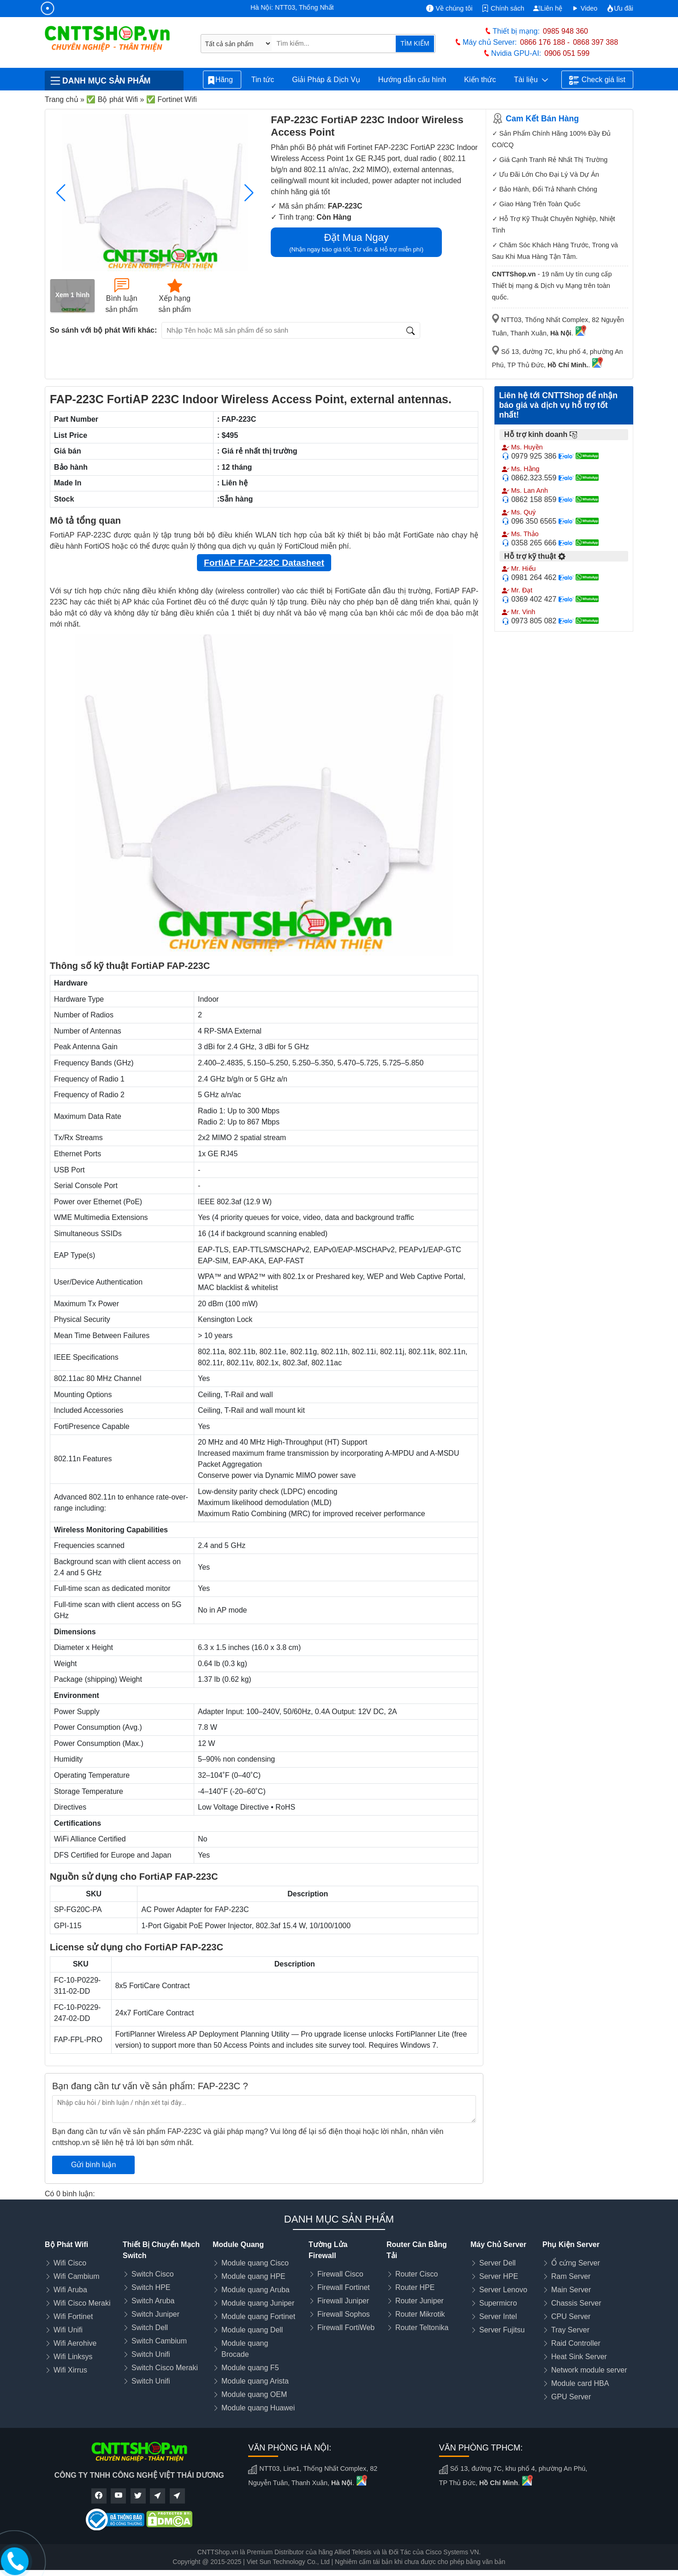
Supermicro (498, 2303)
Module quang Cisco (255, 2263)
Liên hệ (547, 8)
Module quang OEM (254, 2394)
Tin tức (262, 80)
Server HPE (498, 2276)
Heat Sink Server (579, 2357)
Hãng (222, 80)
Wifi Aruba (70, 2290)
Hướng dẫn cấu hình (412, 80)
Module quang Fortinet (258, 2316)
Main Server (571, 2290)
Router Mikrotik (420, 2314)
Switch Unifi (150, 2354)
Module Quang (238, 2244)
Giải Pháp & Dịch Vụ (326, 80)
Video (584, 8)
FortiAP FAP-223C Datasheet (264, 563)
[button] (249, 193)
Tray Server (570, 2330)
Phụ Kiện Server (571, 2244)
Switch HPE (150, 2287)
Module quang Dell (252, 2330)
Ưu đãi (620, 8)
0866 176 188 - (545, 42)
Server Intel (498, 2316)
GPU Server (571, 2397)
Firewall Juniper (343, 2301)
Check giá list (597, 80)
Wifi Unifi (68, 2330)
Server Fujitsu (502, 2330)
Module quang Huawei (258, 2408)
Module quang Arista (255, 2381)
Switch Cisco (152, 2274)
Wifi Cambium (77, 2276)
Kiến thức (480, 80)
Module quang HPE (253, 2276)
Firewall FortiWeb (346, 2327)
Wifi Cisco (70, 2263)
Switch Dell (149, 2327)
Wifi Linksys (73, 2357)
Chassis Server (576, 2303)
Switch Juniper (155, 2314)
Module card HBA (580, 2383)
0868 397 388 (595, 42)
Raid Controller (576, 2343)
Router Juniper (419, 2301)
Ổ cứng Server (575, 2263)
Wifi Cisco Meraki (82, 2303)
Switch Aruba (152, 2301)
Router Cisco (416, 2274)
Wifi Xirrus (70, 2370)
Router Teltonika (421, 2327)
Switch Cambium (159, 2341)
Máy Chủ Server (498, 2244)
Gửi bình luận (93, 2165)
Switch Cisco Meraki (164, 2368)
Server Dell (497, 2263)
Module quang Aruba (255, 2290)
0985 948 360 (565, 31)
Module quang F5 (250, 2368)
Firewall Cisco (340, 2274)
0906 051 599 (566, 53)
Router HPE (414, 2287)
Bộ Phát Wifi (66, 2244)
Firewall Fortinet (343, 2287)
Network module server (589, 2370)
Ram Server (570, 2276)
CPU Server (570, 2316)
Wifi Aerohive (75, 2343)
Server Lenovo (503, 2290)
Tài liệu (531, 80)
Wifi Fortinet (73, 2316)
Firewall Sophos (343, 2314)
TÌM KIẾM (414, 43)
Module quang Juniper (257, 2303)
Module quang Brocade (244, 2348)
